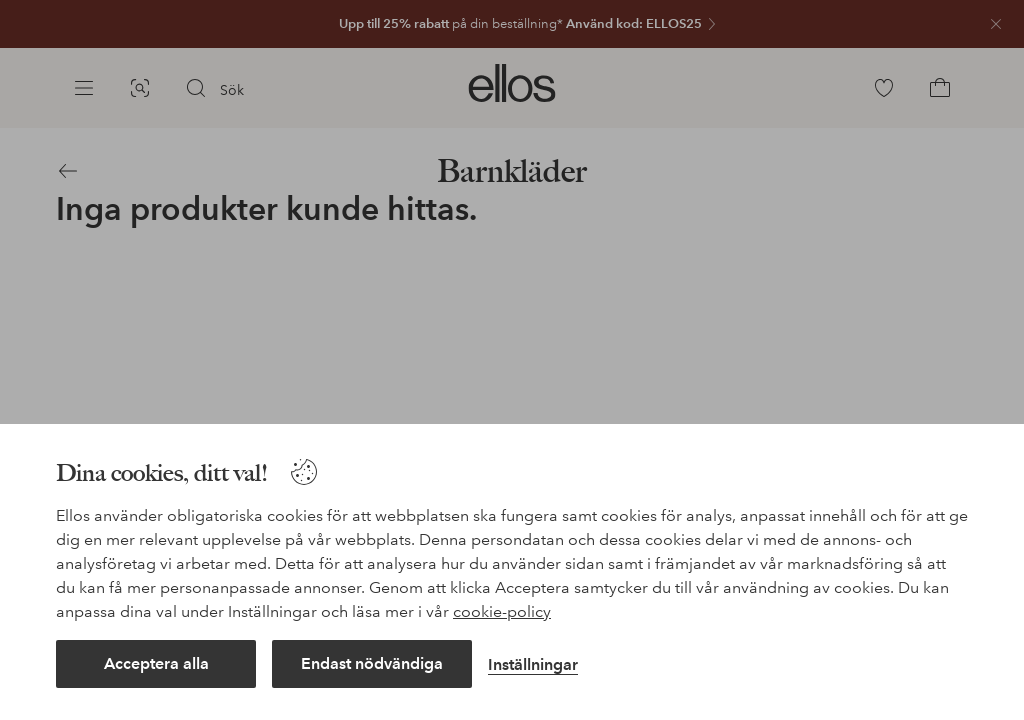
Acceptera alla (156, 663)
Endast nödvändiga (372, 663)
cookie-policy (502, 611)
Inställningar (533, 664)
